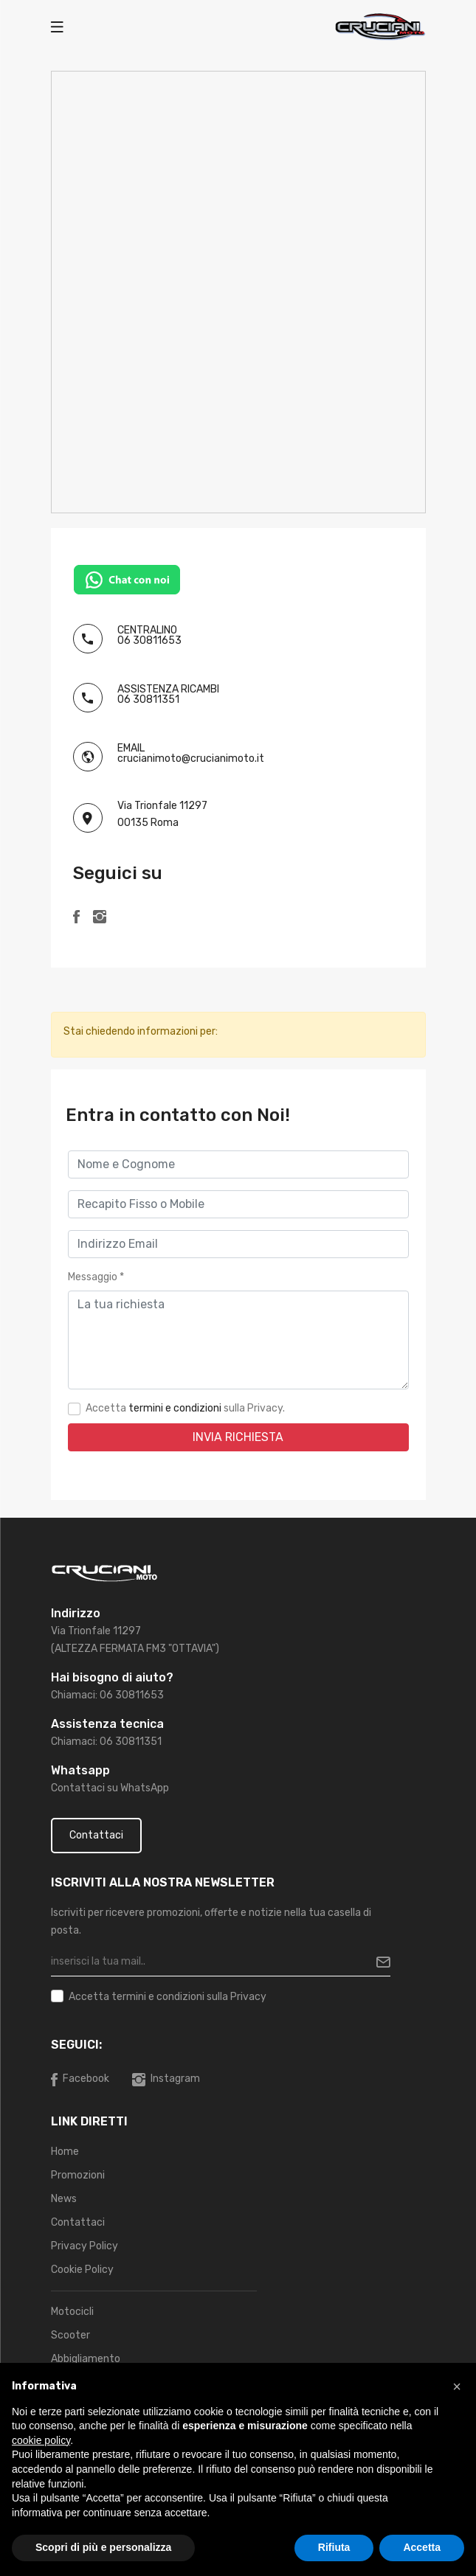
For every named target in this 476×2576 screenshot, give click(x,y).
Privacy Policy (84, 2246)
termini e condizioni (174, 1408)
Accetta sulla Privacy (167, 1997)
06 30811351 (148, 699)
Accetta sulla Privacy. (185, 1408)
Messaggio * (96, 1277)
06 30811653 (149, 640)
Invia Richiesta (238, 1437)
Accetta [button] (422, 2547)
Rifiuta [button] (334, 2547)
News (64, 2199)
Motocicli (72, 2311)
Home (65, 2151)
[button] (457, 2386)
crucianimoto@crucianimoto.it (190, 758)
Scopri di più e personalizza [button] (103, 2547)
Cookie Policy (82, 2269)
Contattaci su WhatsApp (110, 1788)
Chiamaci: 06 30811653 (107, 1695)
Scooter (70, 2335)
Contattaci (96, 1835)
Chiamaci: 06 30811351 (106, 1741)
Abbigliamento (85, 2359)
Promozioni (78, 2175)
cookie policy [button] (41, 2440)
